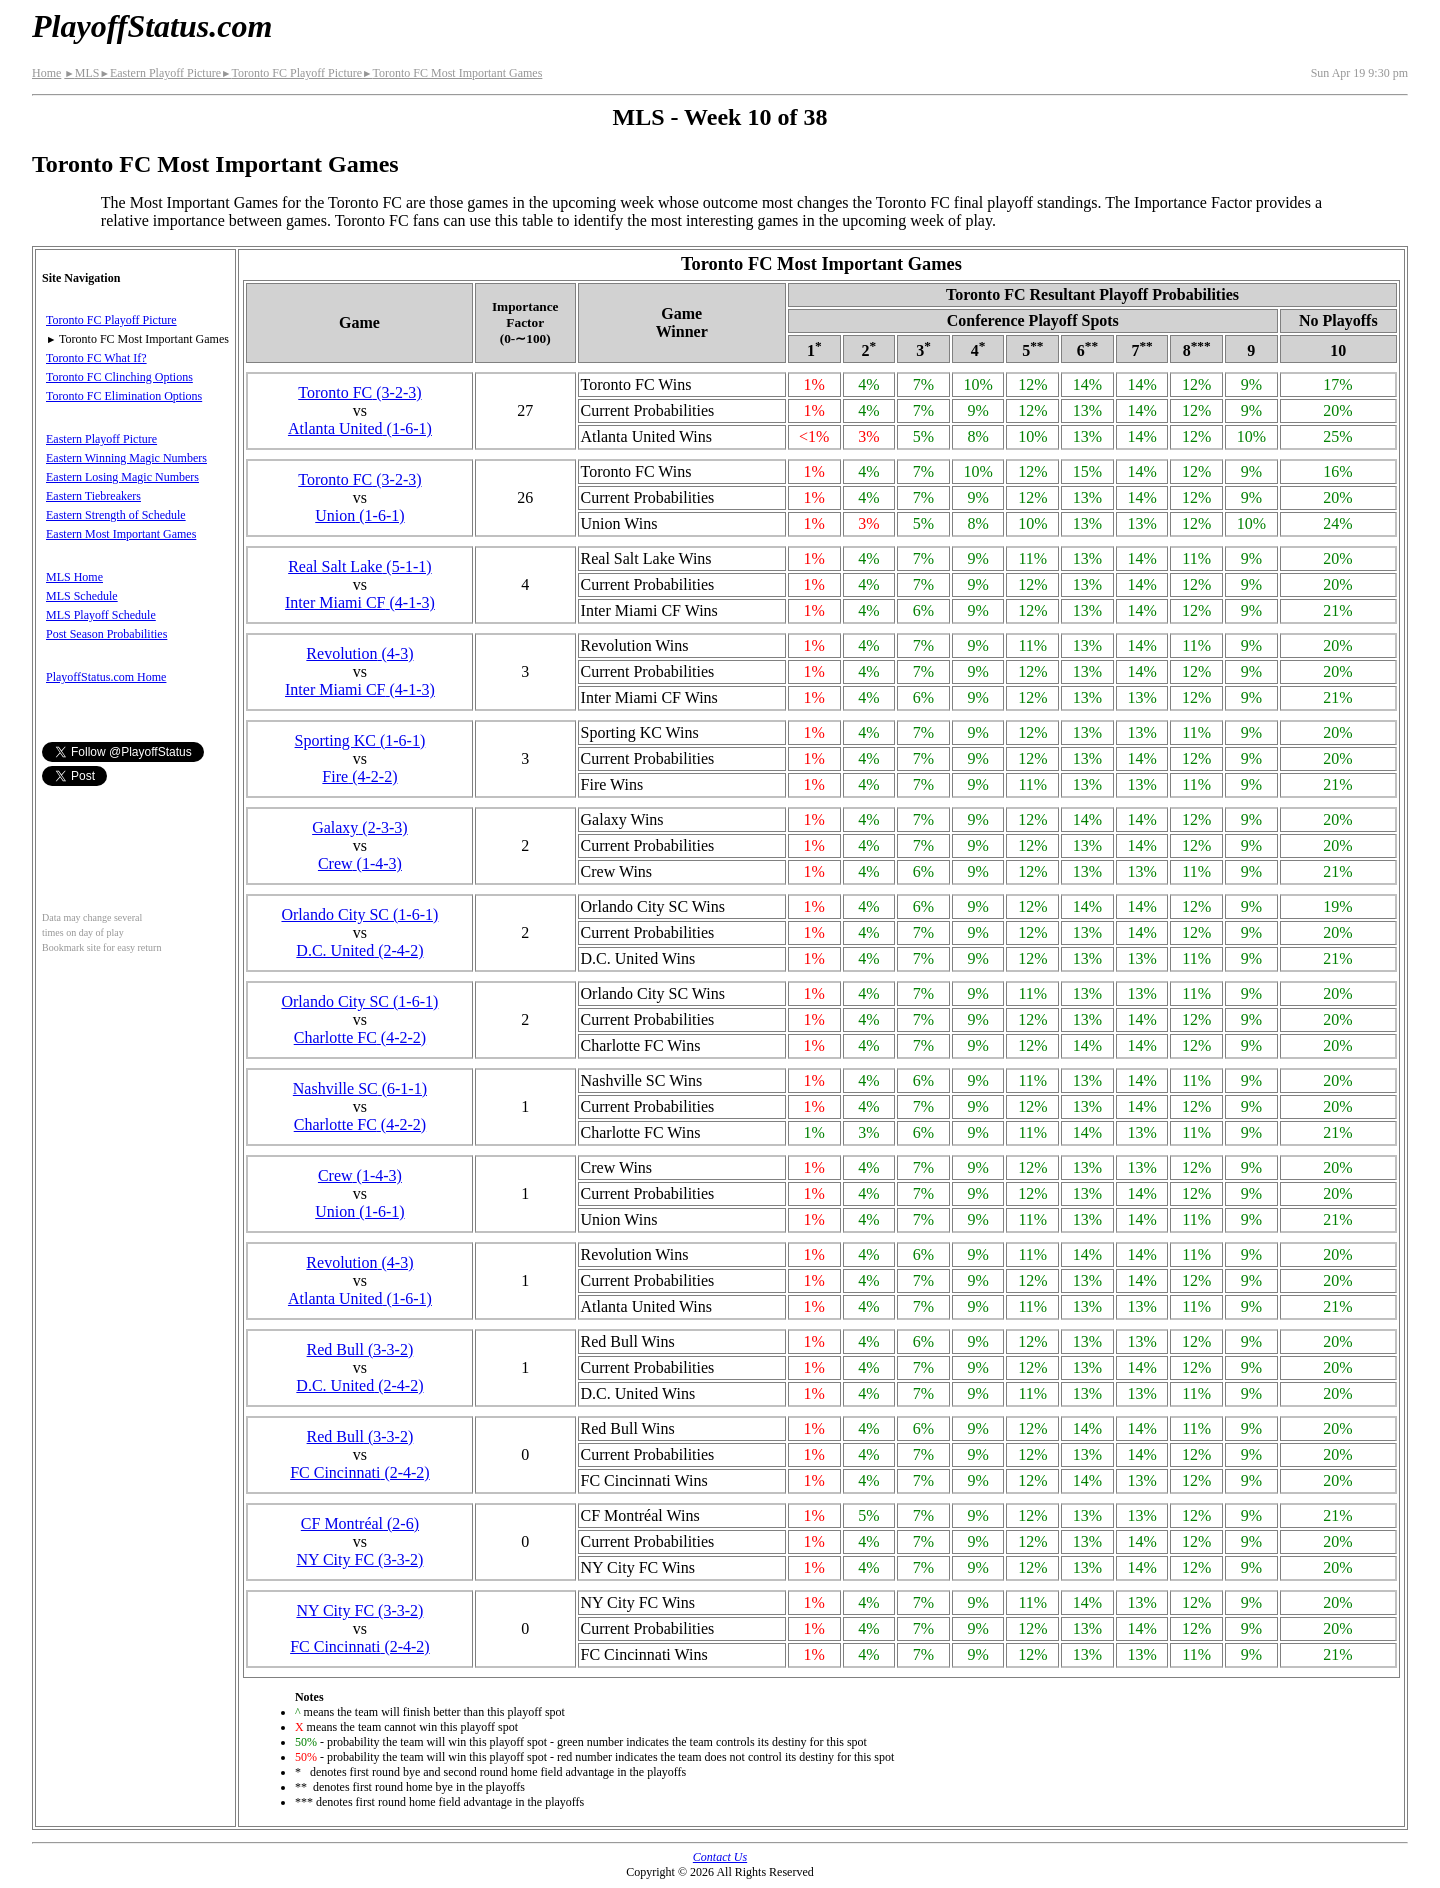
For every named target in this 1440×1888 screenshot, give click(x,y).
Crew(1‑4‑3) (360, 863)
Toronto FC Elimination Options (124, 396)
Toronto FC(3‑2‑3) (359, 392)
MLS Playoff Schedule (101, 615)
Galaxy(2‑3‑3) (360, 827)
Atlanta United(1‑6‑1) (360, 428)
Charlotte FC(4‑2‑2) (360, 1037)
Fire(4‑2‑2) (359, 776)
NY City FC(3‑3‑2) (359, 1559)
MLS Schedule (82, 596)
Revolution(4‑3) (359, 653)
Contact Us (720, 1857)
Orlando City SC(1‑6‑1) (359, 914)
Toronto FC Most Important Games (452, 73)
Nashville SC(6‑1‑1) (360, 1088)
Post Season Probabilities (106, 634)
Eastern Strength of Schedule (116, 515)
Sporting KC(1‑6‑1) (360, 740)
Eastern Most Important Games (121, 534)
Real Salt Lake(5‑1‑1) (360, 566)
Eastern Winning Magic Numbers (126, 458)
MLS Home (74, 577)
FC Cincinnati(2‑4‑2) (360, 1472)
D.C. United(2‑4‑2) (359, 950)
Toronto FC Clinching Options (119, 377)
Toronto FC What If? (96, 358)
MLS (81, 73)
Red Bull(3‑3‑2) (360, 1349)
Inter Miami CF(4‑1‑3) (360, 602)
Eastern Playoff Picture (160, 73)
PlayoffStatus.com (152, 26)
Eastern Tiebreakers (93, 496)
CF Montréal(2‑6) (360, 1523)
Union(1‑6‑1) (359, 515)
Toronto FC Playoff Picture (291, 73)
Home (46, 73)
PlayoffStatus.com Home (106, 677)
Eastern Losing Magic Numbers (122, 477)
